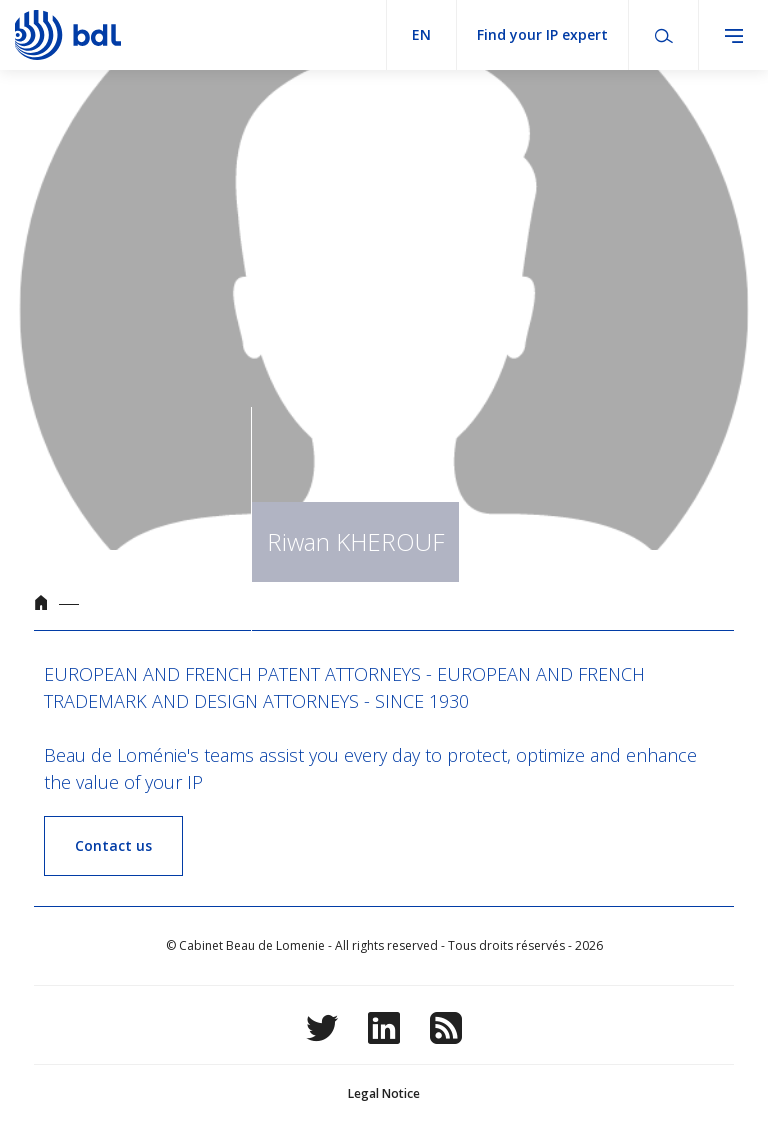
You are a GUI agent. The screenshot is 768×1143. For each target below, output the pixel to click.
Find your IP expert (542, 34)
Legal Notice (384, 1093)
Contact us (113, 845)
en (421, 34)
